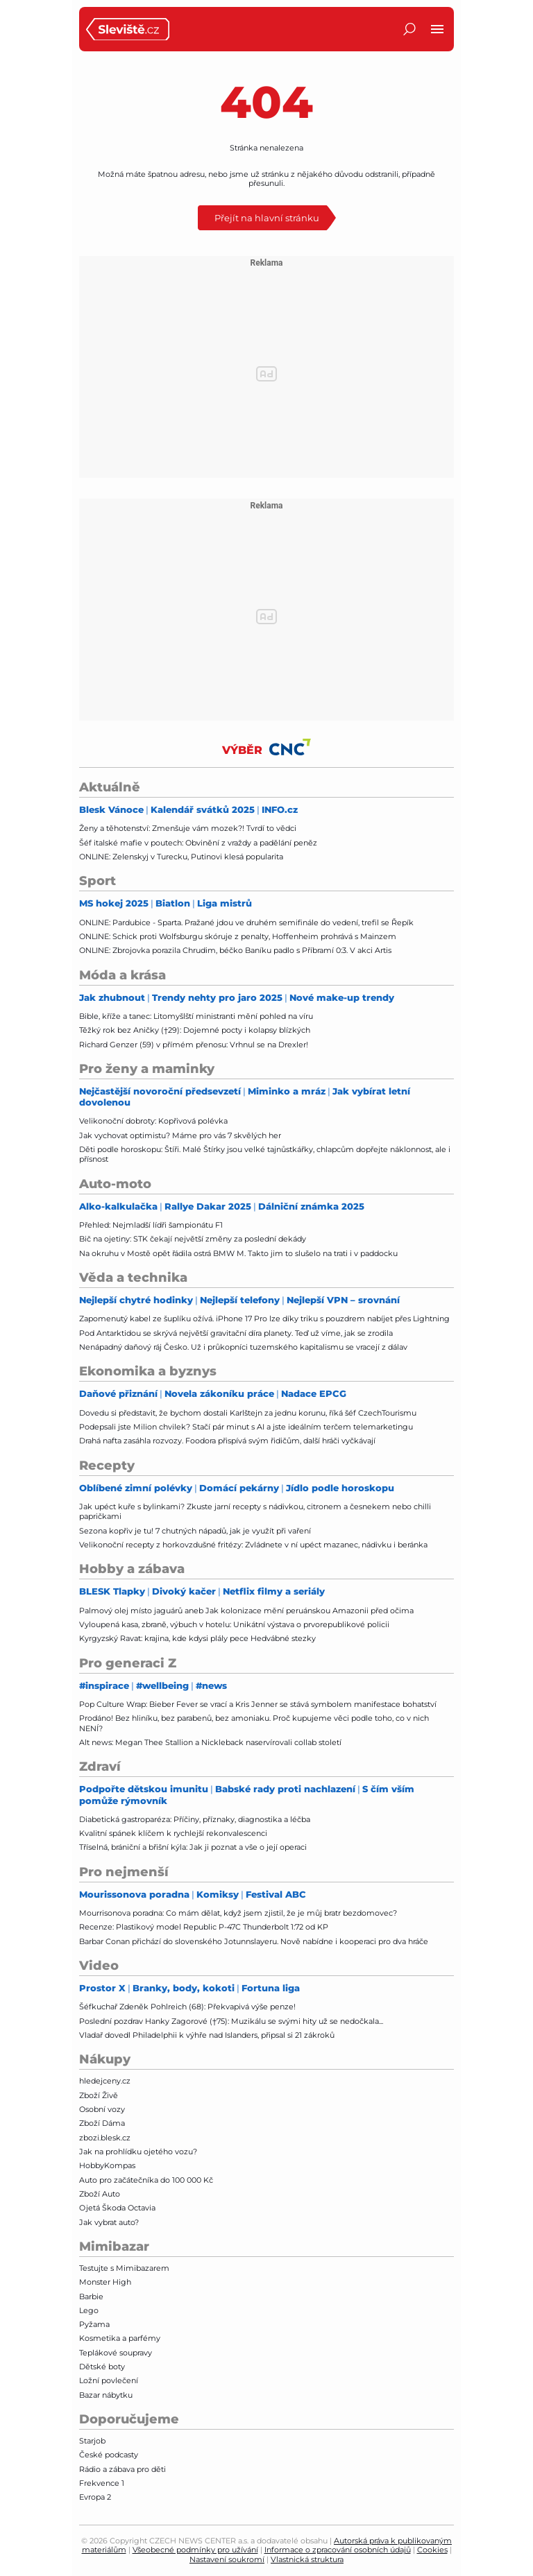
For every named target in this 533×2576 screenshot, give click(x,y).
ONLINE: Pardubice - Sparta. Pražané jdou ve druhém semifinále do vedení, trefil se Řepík (246, 922)
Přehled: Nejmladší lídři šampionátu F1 (151, 1225)
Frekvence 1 (101, 2483)
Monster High (105, 2282)
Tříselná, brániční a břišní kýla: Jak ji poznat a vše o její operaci (193, 1847)
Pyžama (94, 2324)
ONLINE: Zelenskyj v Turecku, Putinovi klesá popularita (181, 856)
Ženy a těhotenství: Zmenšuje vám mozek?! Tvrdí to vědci (187, 828)
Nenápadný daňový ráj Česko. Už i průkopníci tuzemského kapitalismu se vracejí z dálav (243, 1347)
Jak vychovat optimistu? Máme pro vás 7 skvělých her (180, 1135)
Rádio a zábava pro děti (122, 2469)
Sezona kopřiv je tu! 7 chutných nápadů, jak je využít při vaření (195, 1531)
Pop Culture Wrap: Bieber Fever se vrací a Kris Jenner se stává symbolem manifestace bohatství (258, 1704)
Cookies (432, 2549)
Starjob (92, 2441)
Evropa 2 (95, 2497)
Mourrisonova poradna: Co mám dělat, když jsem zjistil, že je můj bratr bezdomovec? (238, 1913)
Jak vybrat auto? (109, 2222)
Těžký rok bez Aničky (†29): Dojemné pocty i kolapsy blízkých (194, 1030)
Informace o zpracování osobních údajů (337, 2549)
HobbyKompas (107, 2165)
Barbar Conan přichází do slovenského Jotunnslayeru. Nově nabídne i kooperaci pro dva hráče (253, 1941)
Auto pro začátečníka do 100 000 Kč (146, 2180)
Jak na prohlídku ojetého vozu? (138, 2151)
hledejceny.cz (104, 2081)
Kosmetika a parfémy (119, 2338)
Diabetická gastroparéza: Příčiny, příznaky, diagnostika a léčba (194, 1819)
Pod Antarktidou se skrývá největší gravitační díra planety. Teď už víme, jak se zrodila (236, 1333)
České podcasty (108, 2454)
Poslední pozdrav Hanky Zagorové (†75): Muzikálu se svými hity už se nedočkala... (231, 2021)
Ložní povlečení (108, 2380)
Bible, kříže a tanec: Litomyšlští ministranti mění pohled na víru (196, 1016)
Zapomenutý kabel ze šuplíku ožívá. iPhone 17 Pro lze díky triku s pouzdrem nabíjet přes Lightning (264, 1318)
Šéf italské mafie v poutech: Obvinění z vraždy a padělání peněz (198, 843)
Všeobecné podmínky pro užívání (195, 2549)
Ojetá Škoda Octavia (117, 2208)
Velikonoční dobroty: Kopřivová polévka (153, 1121)
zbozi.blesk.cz (104, 2138)
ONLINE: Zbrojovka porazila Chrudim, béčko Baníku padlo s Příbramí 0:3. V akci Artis (235, 950)
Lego (89, 2310)
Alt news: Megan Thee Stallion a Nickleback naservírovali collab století (210, 1742)
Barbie (91, 2296)
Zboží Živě (98, 2095)
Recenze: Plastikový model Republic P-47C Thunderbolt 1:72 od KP (203, 1927)
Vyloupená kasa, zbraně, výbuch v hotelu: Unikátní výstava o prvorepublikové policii (234, 1624)
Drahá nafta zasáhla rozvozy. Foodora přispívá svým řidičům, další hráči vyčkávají (227, 1440)
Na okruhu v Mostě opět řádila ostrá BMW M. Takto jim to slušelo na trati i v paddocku (238, 1253)
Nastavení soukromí (226, 2559)
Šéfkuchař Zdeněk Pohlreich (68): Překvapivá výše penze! (187, 2006)
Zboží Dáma (102, 2123)
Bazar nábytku (106, 2395)
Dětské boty (102, 2366)
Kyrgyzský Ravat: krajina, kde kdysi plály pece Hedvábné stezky (197, 1638)
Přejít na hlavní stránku (266, 217)
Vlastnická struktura (307, 2559)
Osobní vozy (102, 2109)
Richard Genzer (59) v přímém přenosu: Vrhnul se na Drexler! (193, 1044)
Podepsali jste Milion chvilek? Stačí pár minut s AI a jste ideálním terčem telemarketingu (246, 1427)
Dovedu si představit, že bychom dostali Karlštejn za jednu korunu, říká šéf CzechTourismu (247, 1413)
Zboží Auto (99, 2194)
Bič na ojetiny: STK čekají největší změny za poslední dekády (192, 1239)
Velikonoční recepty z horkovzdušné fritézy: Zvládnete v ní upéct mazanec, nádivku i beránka (253, 1544)
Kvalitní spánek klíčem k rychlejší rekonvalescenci (173, 1833)
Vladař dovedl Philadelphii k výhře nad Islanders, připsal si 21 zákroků (207, 2035)
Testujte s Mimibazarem (124, 2268)
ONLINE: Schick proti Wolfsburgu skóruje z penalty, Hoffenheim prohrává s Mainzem (237, 936)
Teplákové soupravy (115, 2353)
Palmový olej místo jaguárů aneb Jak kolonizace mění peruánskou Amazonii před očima (246, 1610)
